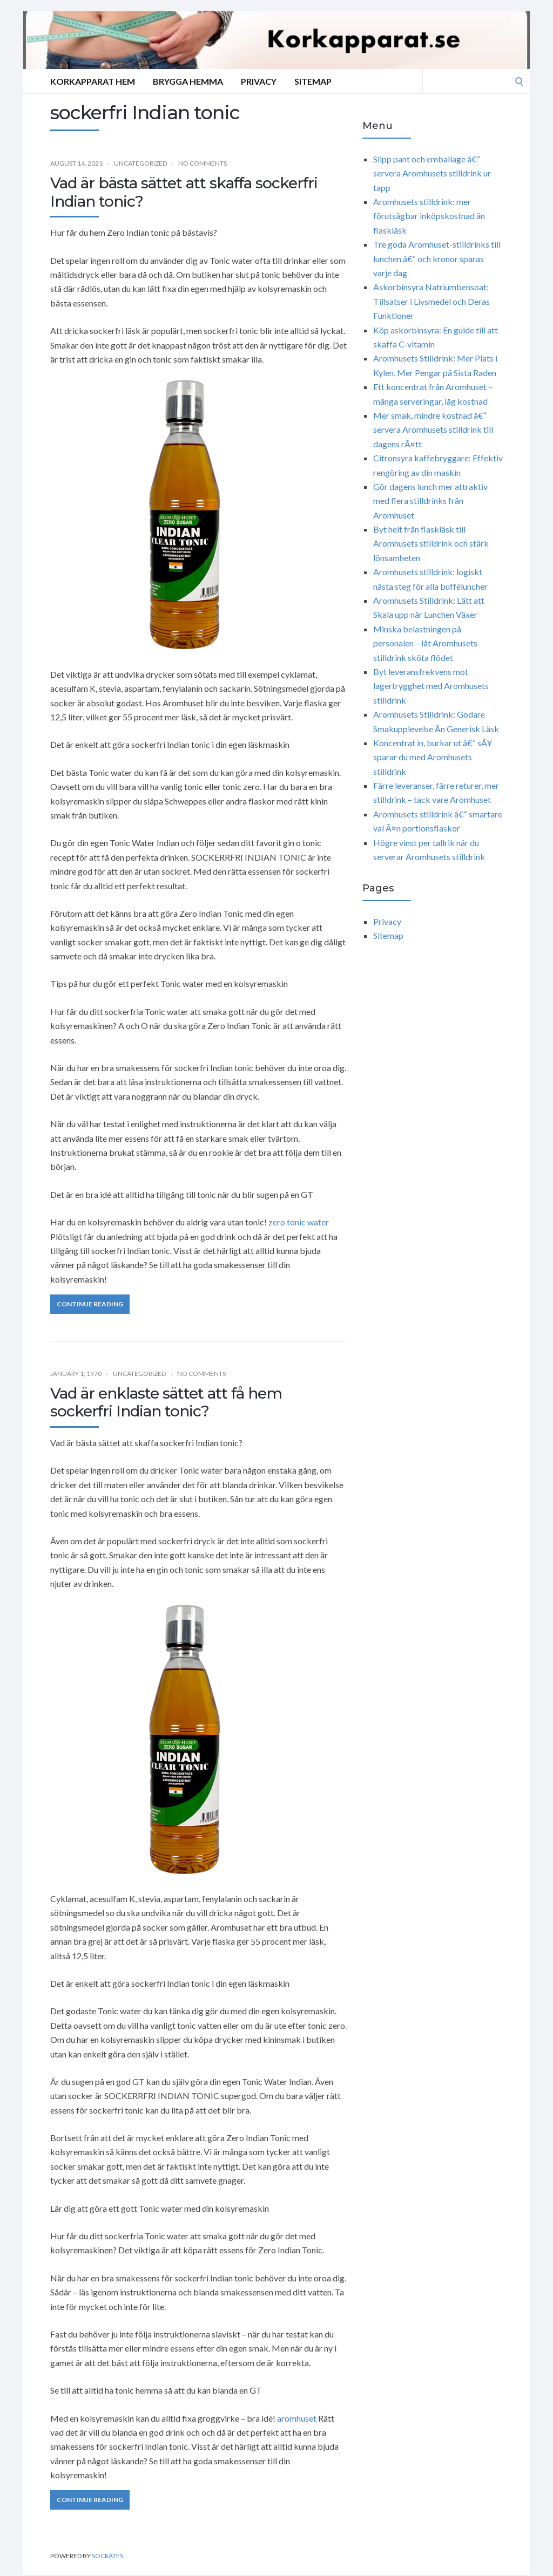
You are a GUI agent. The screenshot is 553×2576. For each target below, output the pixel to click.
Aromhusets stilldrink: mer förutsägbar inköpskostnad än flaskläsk (429, 215)
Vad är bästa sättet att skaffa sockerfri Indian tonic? (184, 192)
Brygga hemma (188, 81)
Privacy (258, 81)
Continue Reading (90, 1304)
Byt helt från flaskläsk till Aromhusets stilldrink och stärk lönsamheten (431, 543)
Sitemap (313, 81)
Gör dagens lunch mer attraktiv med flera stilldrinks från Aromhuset (430, 500)
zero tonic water (298, 1222)
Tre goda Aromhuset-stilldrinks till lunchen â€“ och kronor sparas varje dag (437, 258)
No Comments (202, 163)
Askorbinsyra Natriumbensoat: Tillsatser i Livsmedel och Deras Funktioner (431, 301)
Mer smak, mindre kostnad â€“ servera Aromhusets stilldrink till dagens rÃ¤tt (433, 429)
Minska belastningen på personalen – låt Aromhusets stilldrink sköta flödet (425, 643)
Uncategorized (140, 163)
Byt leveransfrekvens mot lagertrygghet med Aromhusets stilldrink (431, 685)
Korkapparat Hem (92, 81)
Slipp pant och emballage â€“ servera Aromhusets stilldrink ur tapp (432, 173)
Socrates (107, 2556)
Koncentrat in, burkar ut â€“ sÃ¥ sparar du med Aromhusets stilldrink (432, 757)
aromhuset (296, 2418)
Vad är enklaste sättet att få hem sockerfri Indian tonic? (166, 1402)
